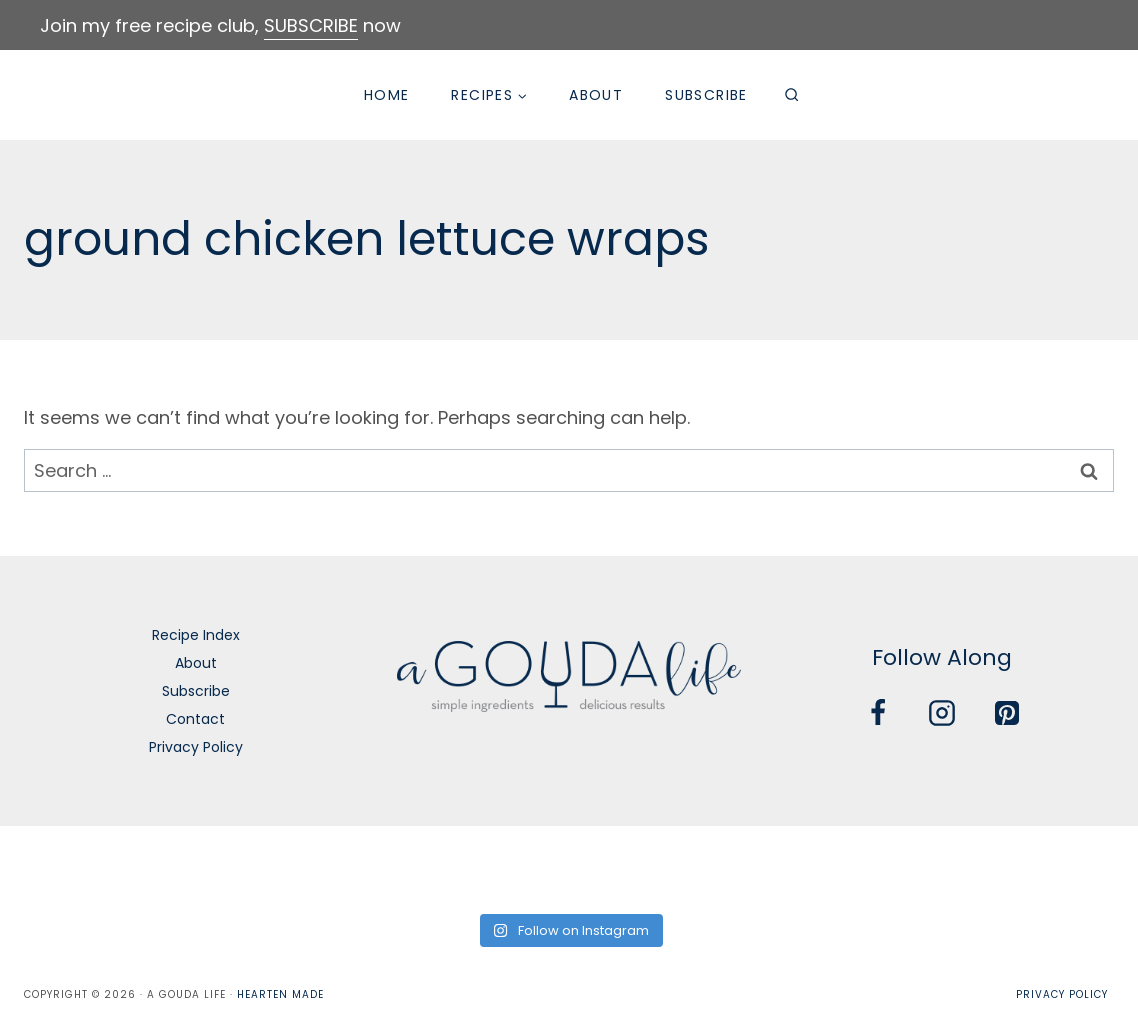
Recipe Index (196, 635)
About (596, 95)
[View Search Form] (792, 95)
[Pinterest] (1007, 713)
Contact (195, 719)
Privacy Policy (196, 747)
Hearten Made (280, 994)
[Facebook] (878, 713)
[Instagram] (942, 713)
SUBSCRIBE (311, 25)
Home (387, 95)
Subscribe (706, 95)
